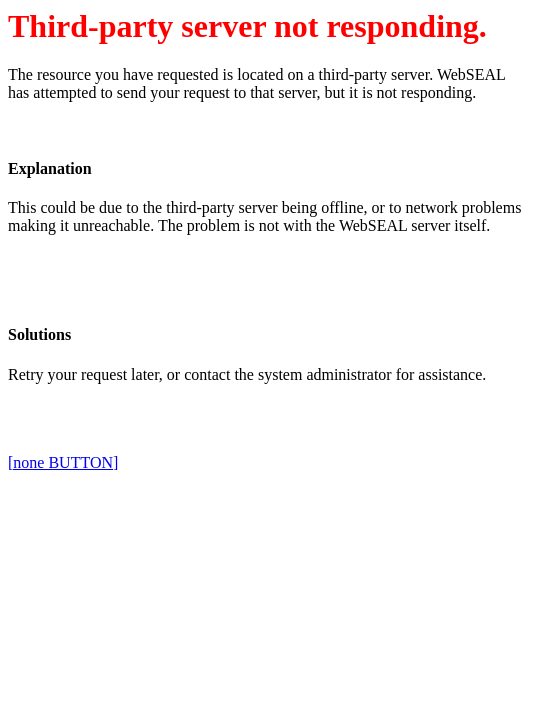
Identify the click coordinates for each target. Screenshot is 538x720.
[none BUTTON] (63, 462)
